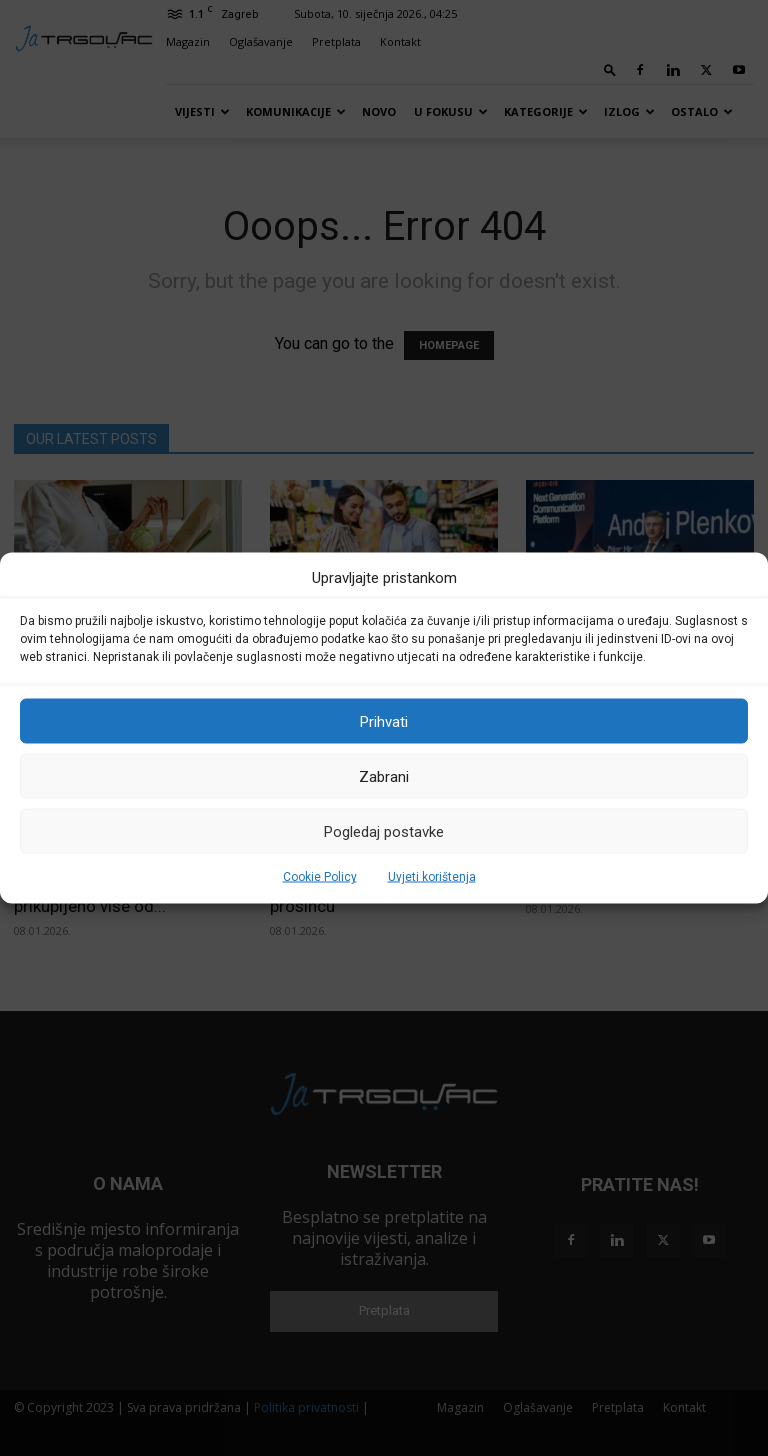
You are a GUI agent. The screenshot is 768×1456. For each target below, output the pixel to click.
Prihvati (384, 721)
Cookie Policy (320, 877)
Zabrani (384, 776)
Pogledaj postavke (384, 831)
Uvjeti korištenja (432, 877)
